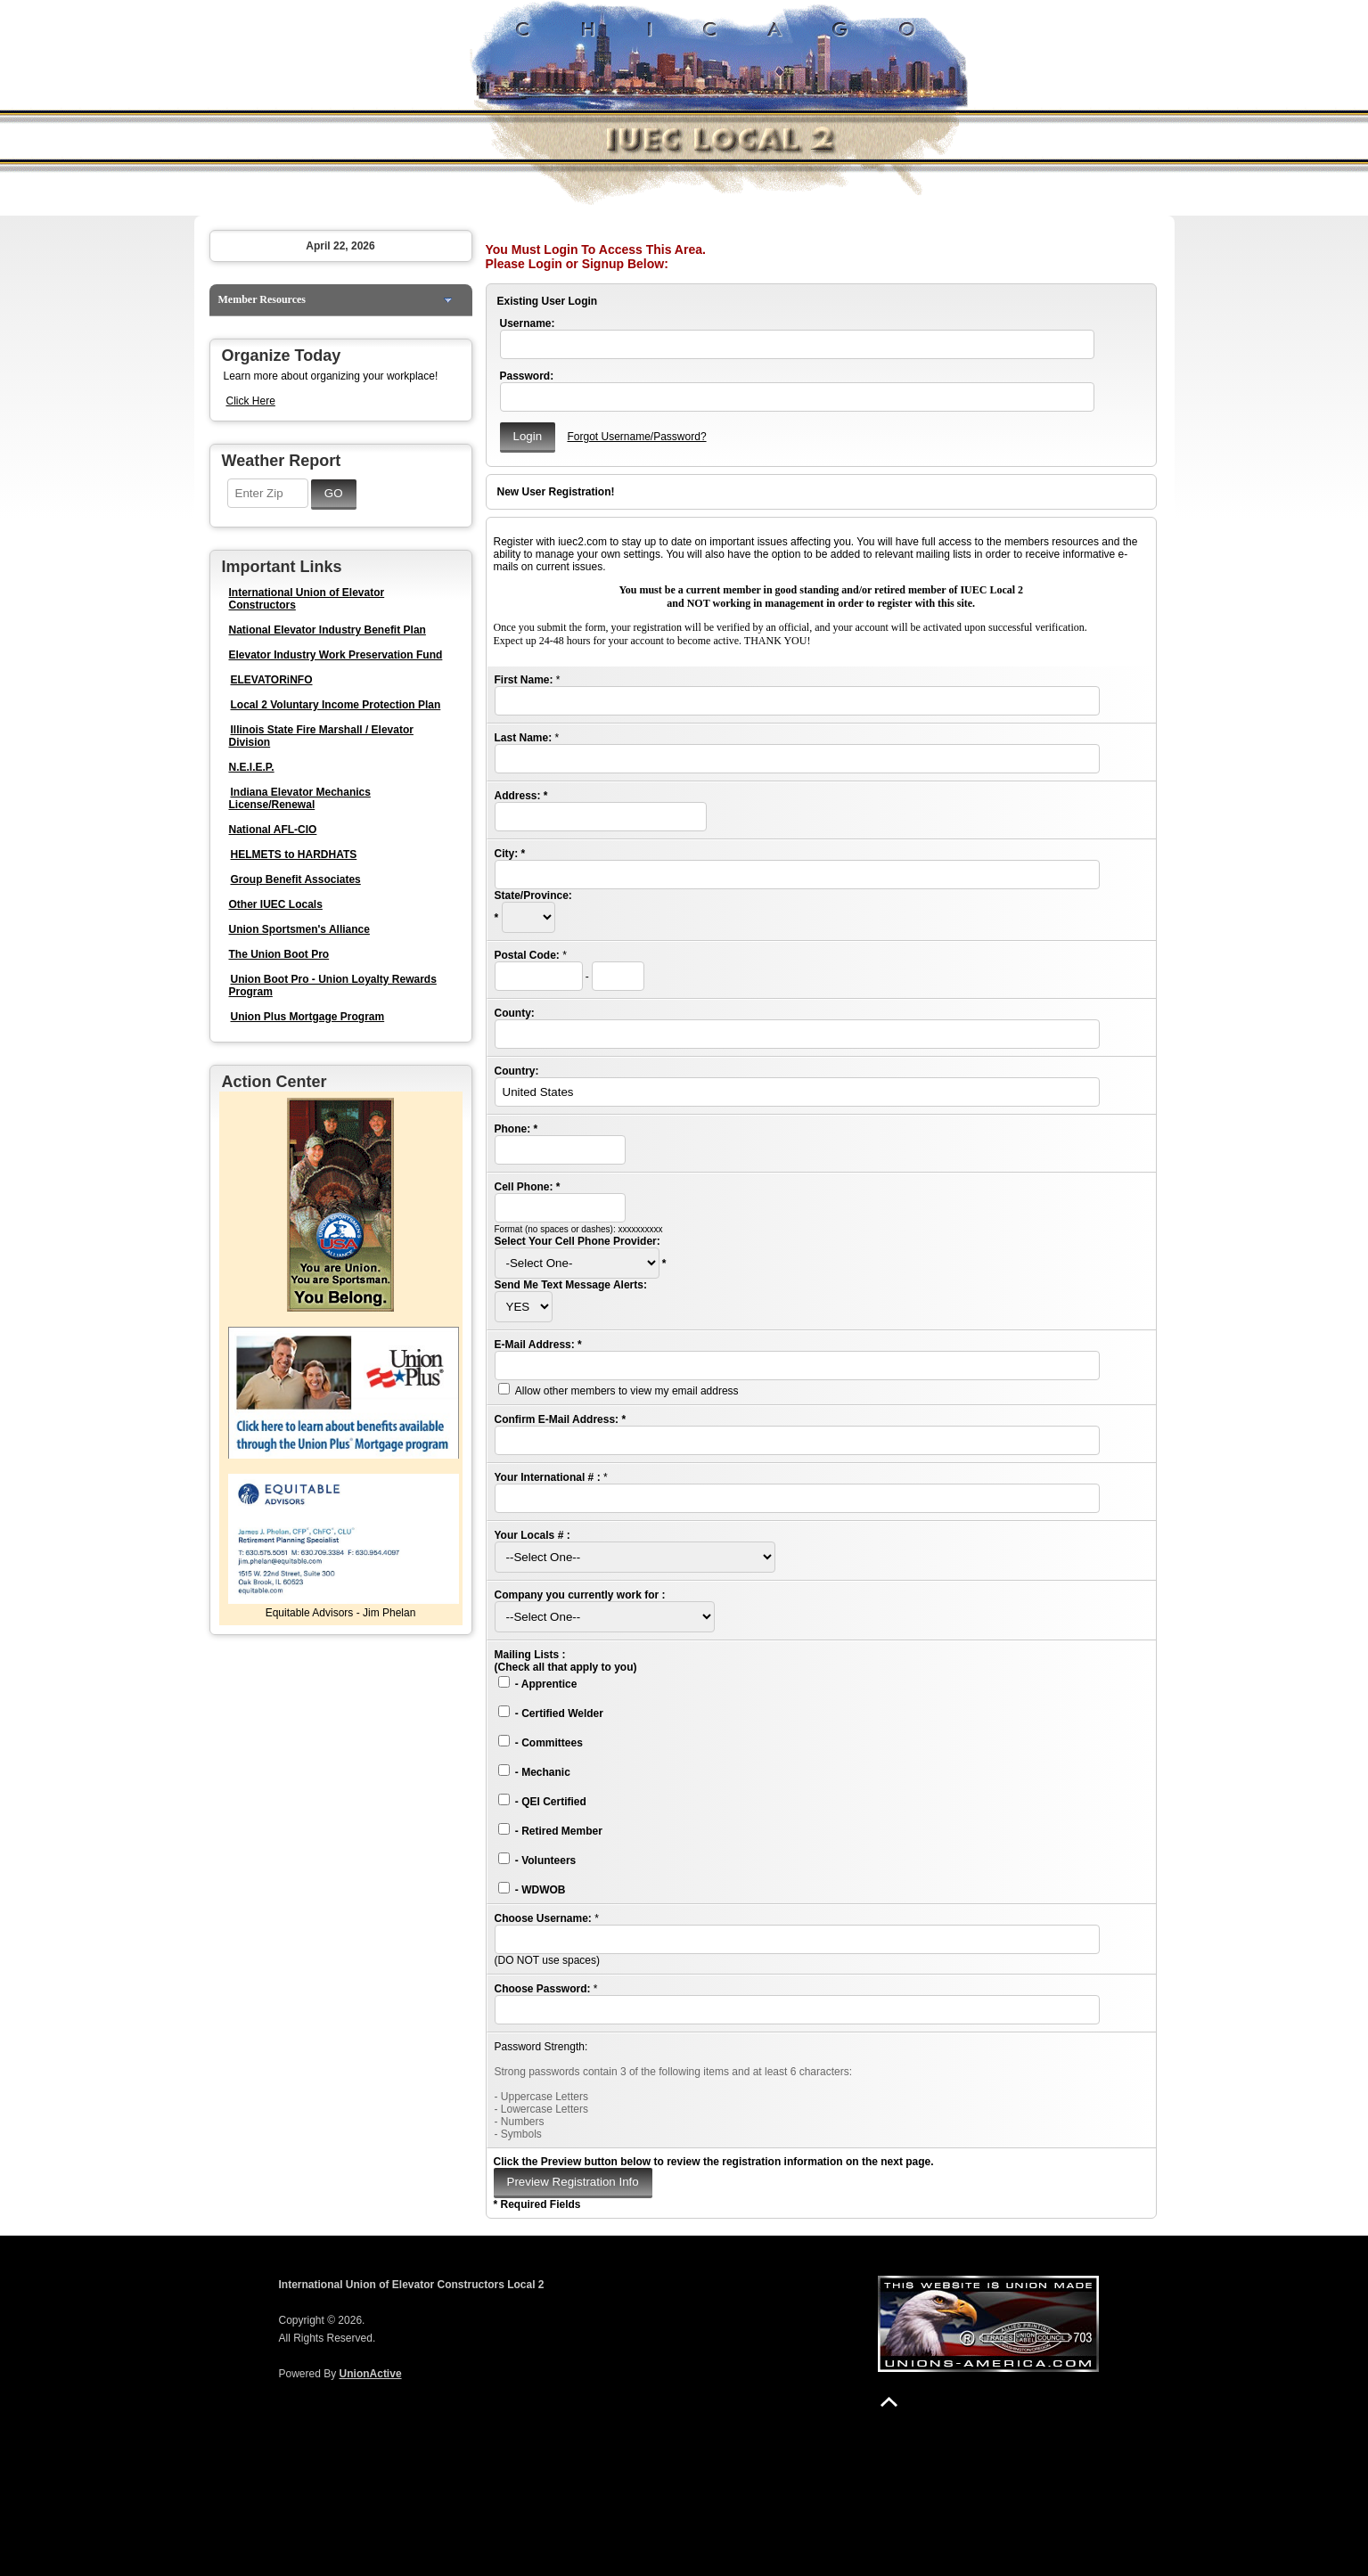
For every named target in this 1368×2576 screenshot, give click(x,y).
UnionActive (371, 2373)
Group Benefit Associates (296, 879)
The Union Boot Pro (279, 954)
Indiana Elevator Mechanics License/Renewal (300, 798)
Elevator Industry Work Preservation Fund (336, 655)
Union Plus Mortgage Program (308, 1016)
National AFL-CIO (273, 829)
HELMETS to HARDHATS (294, 854)
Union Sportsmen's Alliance (299, 929)
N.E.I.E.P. (251, 767)
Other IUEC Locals (276, 904)
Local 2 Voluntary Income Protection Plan (336, 705)
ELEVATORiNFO (272, 680)
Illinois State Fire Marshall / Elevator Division (321, 736)
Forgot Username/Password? (636, 436)
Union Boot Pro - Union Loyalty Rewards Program (333, 985)
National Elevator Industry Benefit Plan (327, 630)
